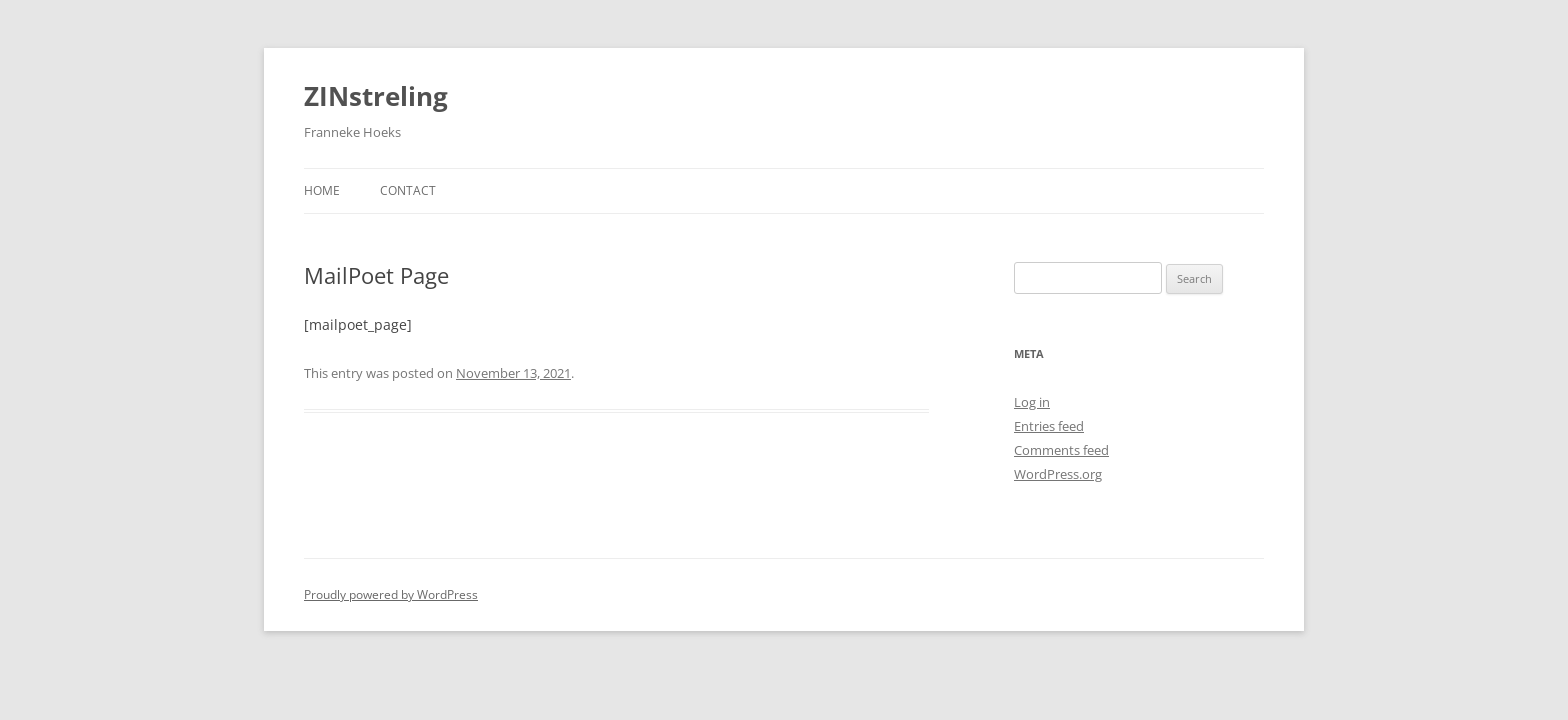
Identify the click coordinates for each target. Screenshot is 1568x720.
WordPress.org (1058, 474)
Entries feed (1049, 426)
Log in (1032, 402)
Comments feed (1061, 450)
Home (322, 190)
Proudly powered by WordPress (391, 594)
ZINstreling (376, 96)
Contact (408, 190)
